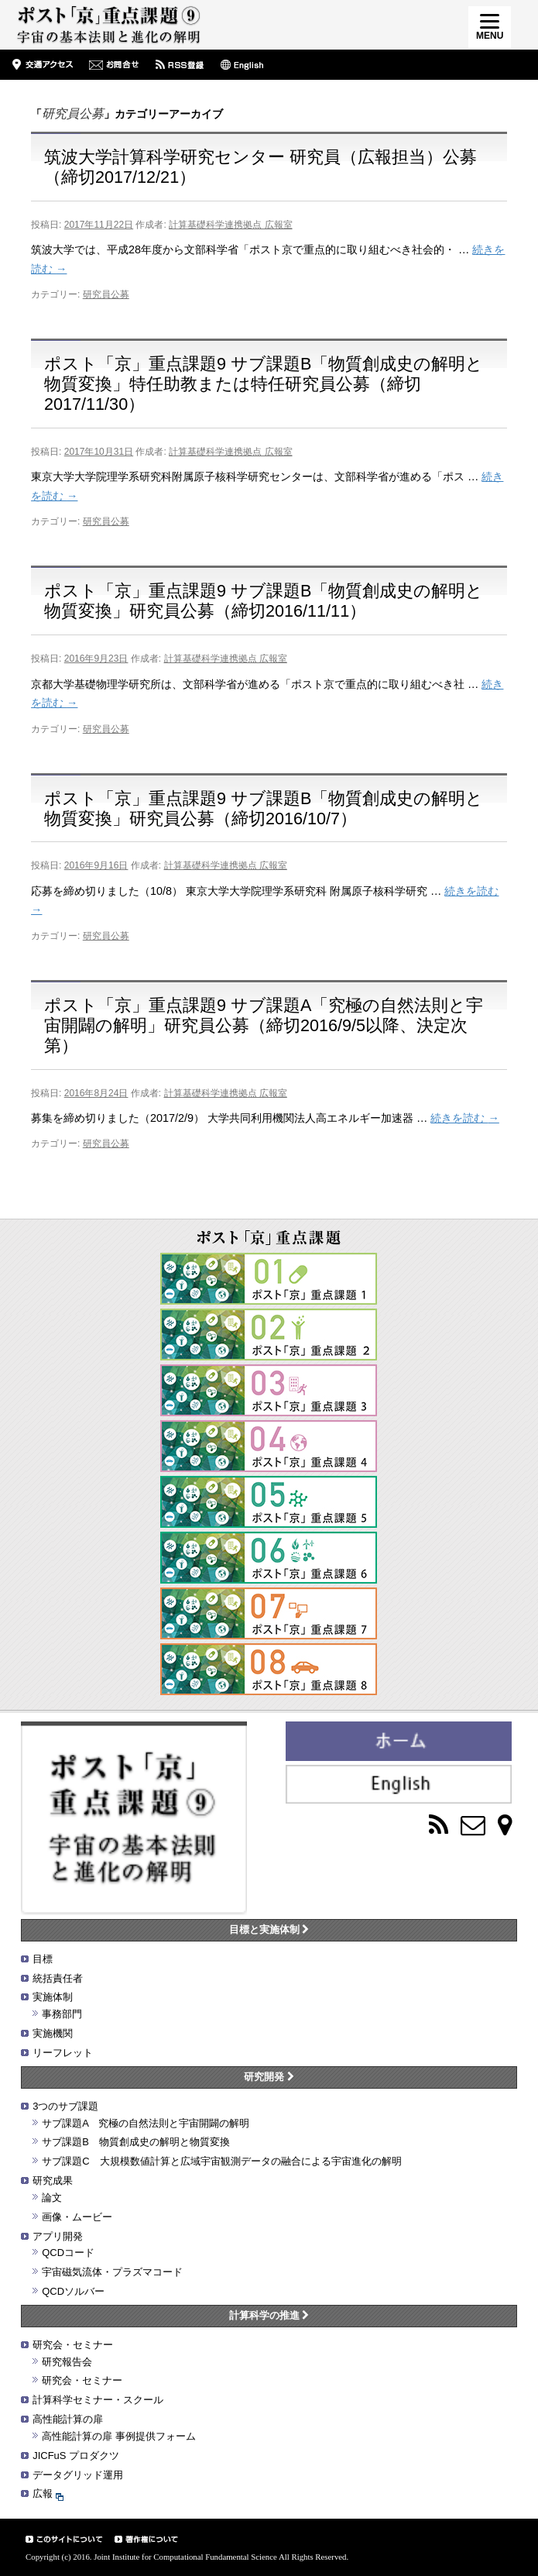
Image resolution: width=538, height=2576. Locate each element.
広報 (48, 2493)
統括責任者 (58, 1978)
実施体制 (53, 1997)
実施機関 (53, 2033)
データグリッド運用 (78, 2475)
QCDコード (68, 2252)
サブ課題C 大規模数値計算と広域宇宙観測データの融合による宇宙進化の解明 (221, 2161)
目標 (43, 1959)
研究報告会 (67, 2362)
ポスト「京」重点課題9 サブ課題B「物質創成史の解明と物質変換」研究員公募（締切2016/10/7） (263, 808)
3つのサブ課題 (65, 2106)
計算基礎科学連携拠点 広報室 (230, 224)
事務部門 (62, 2014)
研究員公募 (106, 294)
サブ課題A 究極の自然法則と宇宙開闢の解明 (145, 2123)
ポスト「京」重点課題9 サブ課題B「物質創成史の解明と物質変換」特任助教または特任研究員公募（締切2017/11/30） (263, 384)
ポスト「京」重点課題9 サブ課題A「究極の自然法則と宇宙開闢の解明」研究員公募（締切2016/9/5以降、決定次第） (263, 1025)
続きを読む (464, 1118)
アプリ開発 (58, 2236)
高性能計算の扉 (68, 2419)
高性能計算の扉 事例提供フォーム (119, 2436)
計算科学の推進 (269, 2315)
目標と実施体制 (269, 1929)
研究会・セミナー (73, 2345)
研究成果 (53, 2180)
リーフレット (63, 2052)
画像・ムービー (77, 2217)
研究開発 (269, 2076)
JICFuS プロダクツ (76, 2455)
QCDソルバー (73, 2291)
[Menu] (489, 27)
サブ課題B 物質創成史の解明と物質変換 (136, 2142)
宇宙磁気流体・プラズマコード (112, 2272)
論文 (52, 2197)
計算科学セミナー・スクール (98, 2400)
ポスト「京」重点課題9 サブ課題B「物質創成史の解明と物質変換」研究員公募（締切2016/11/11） (263, 601)
